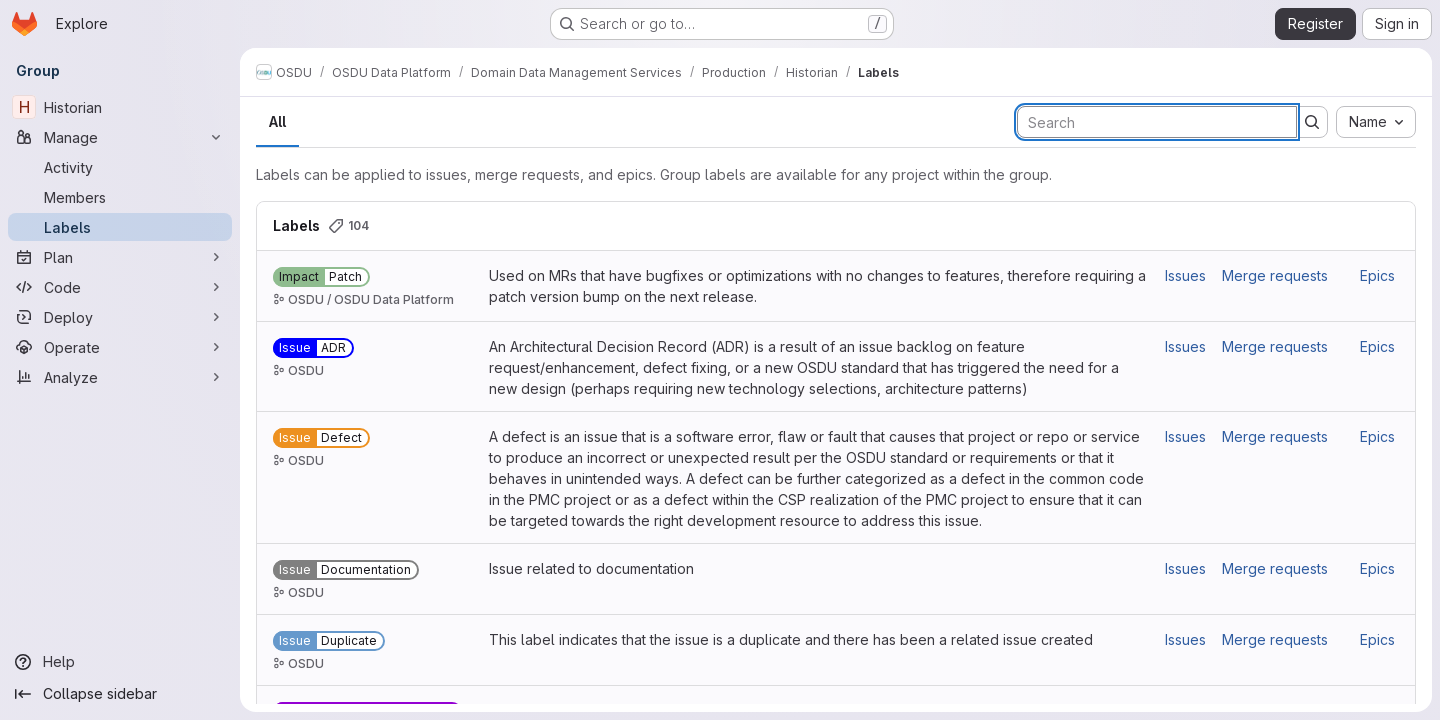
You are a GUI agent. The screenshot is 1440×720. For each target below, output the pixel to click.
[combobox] (1376, 122)
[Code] (120, 287)
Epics (1377, 275)
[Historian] (120, 107)
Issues (1185, 275)
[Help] (120, 662)
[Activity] (120, 167)
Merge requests (1275, 275)
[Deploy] (120, 317)
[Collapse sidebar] (120, 694)
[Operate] (120, 347)
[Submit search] (1312, 122)
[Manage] (120, 137)
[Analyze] (120, 377)
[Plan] (120, 257)
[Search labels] (1157, 122)
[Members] (120, 197)
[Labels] (120, 227)
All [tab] (277, 121)
